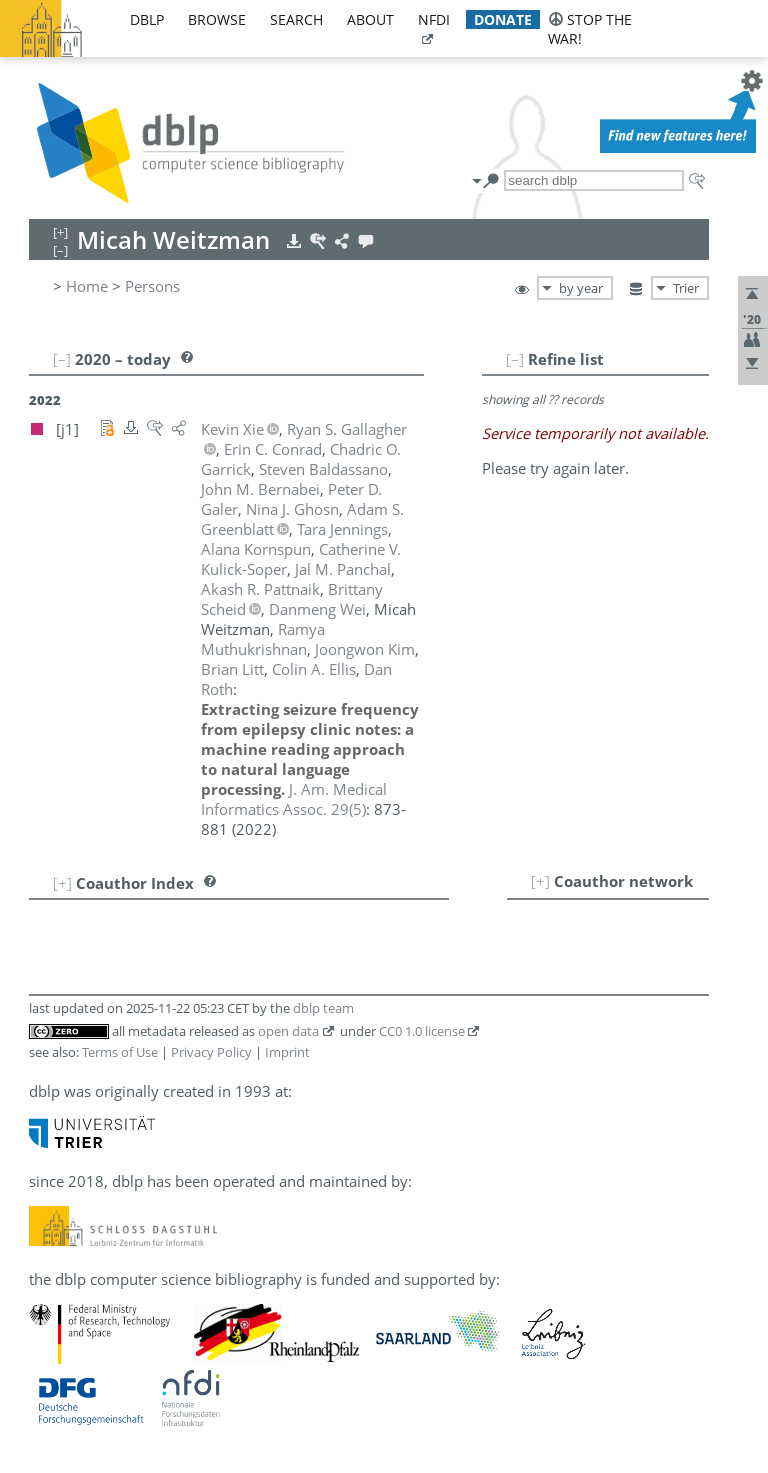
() (294, 799)
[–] (515, 359)
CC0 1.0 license (422, 1031)
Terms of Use (120, 1052)
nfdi (434, 19)
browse (217, 19)
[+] (540, 881)
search (296, 19)
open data (288, 1031)
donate (503, 19)
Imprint (287, 1052)
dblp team (323, 1008)
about (370, 19)
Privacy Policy (211, 1052)
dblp (147, 19)
